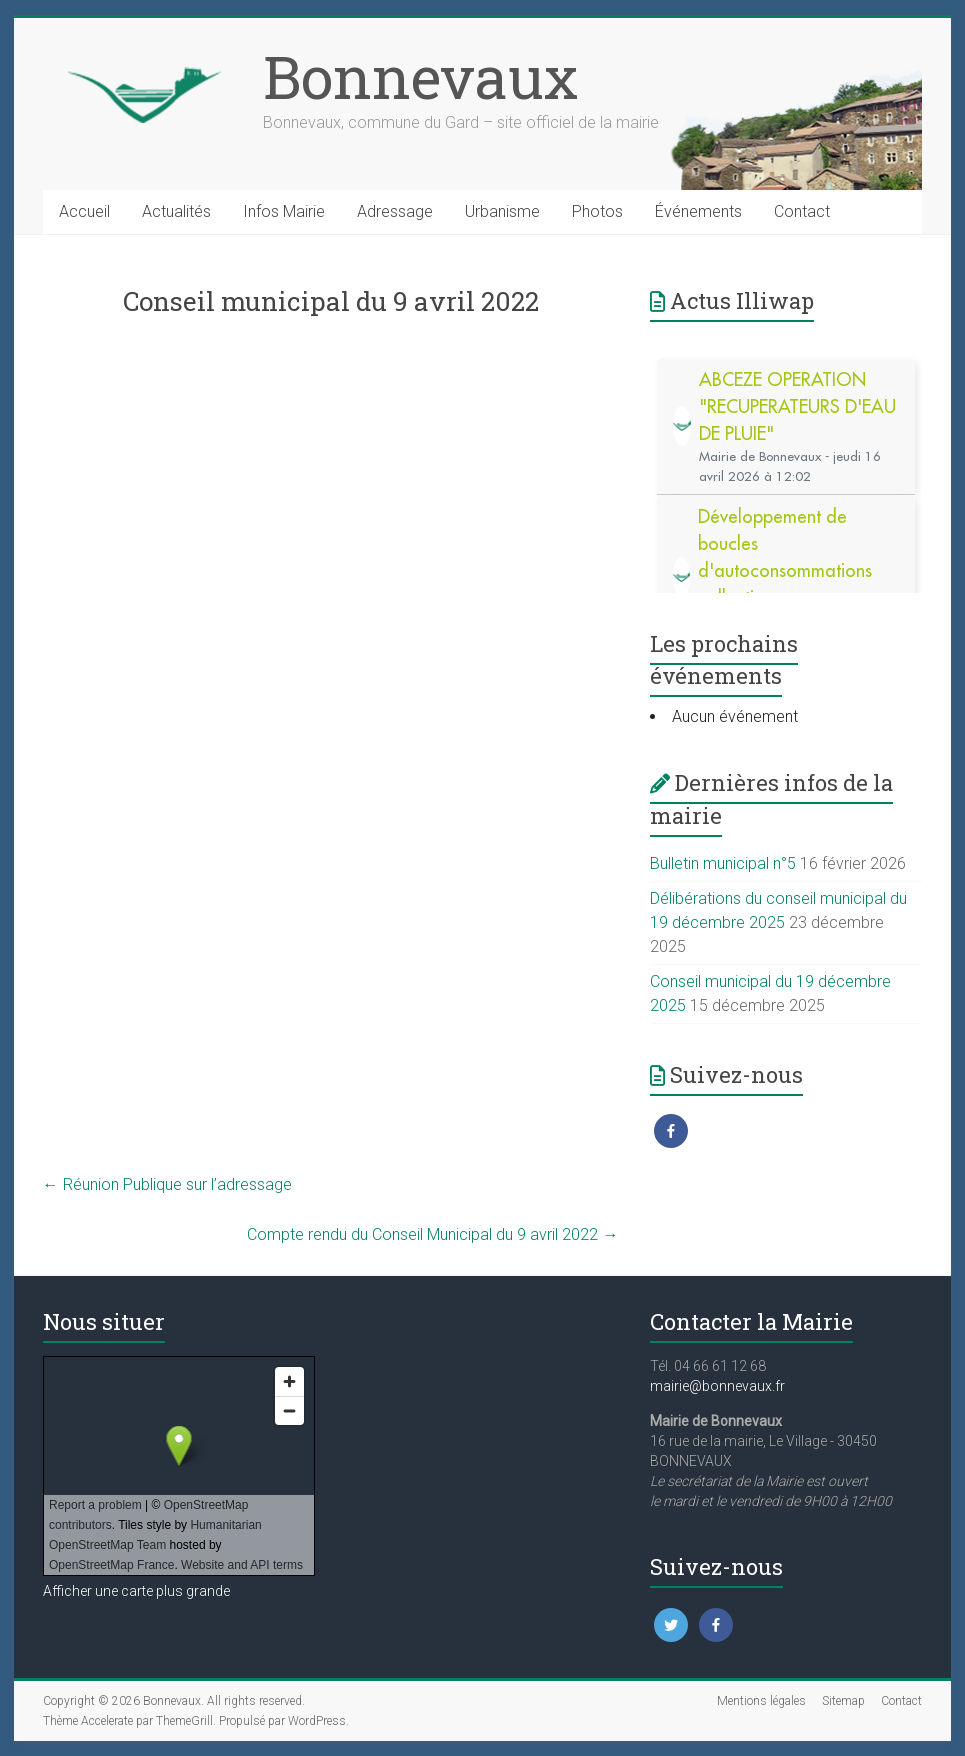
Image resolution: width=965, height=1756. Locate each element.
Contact (802, 211)
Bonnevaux (420, 76)
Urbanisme (502, 211)
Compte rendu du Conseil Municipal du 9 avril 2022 (432, 1234)
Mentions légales (761, 1701)
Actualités (176, 211)
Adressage (395, 211)
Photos (597, 211)
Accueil (84, 211)
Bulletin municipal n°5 (723, 863)
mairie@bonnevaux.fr (717, 1386)
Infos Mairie (284, 211)
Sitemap (843, 1701)
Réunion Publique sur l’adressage (167, 1184)
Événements (698, 211)
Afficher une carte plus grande (136, 1591)
